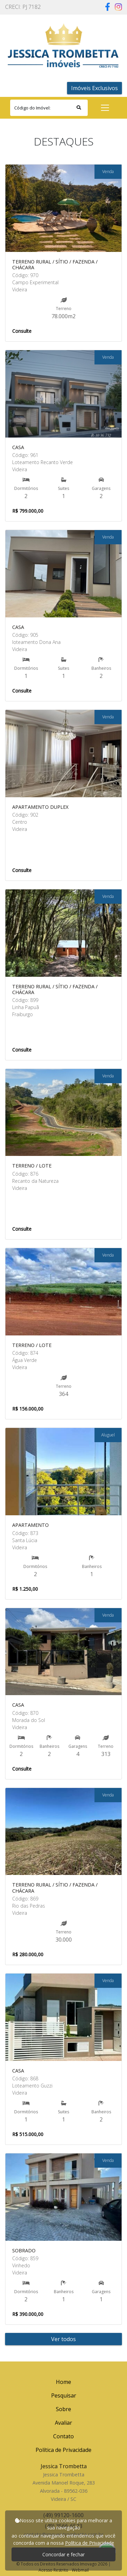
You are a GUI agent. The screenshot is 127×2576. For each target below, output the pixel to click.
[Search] (49, 108)
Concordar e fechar (63, 2554)
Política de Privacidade (89, 2543)
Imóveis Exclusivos (94, 88)
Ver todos (63, 2339)
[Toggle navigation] (105, 108)
